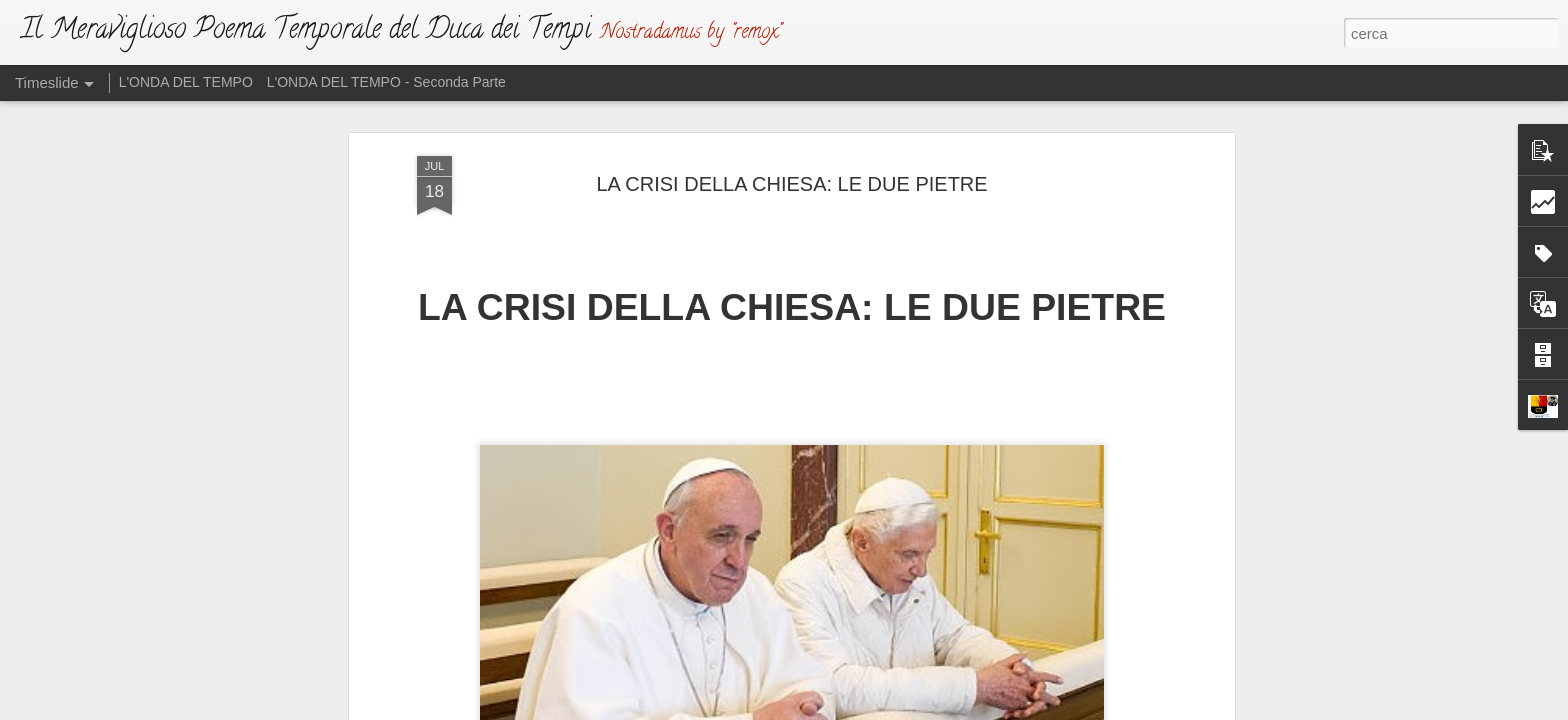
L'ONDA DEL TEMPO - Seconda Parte (386, 82)
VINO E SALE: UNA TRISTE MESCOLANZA (1118, 672)
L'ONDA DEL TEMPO (186, 82)
